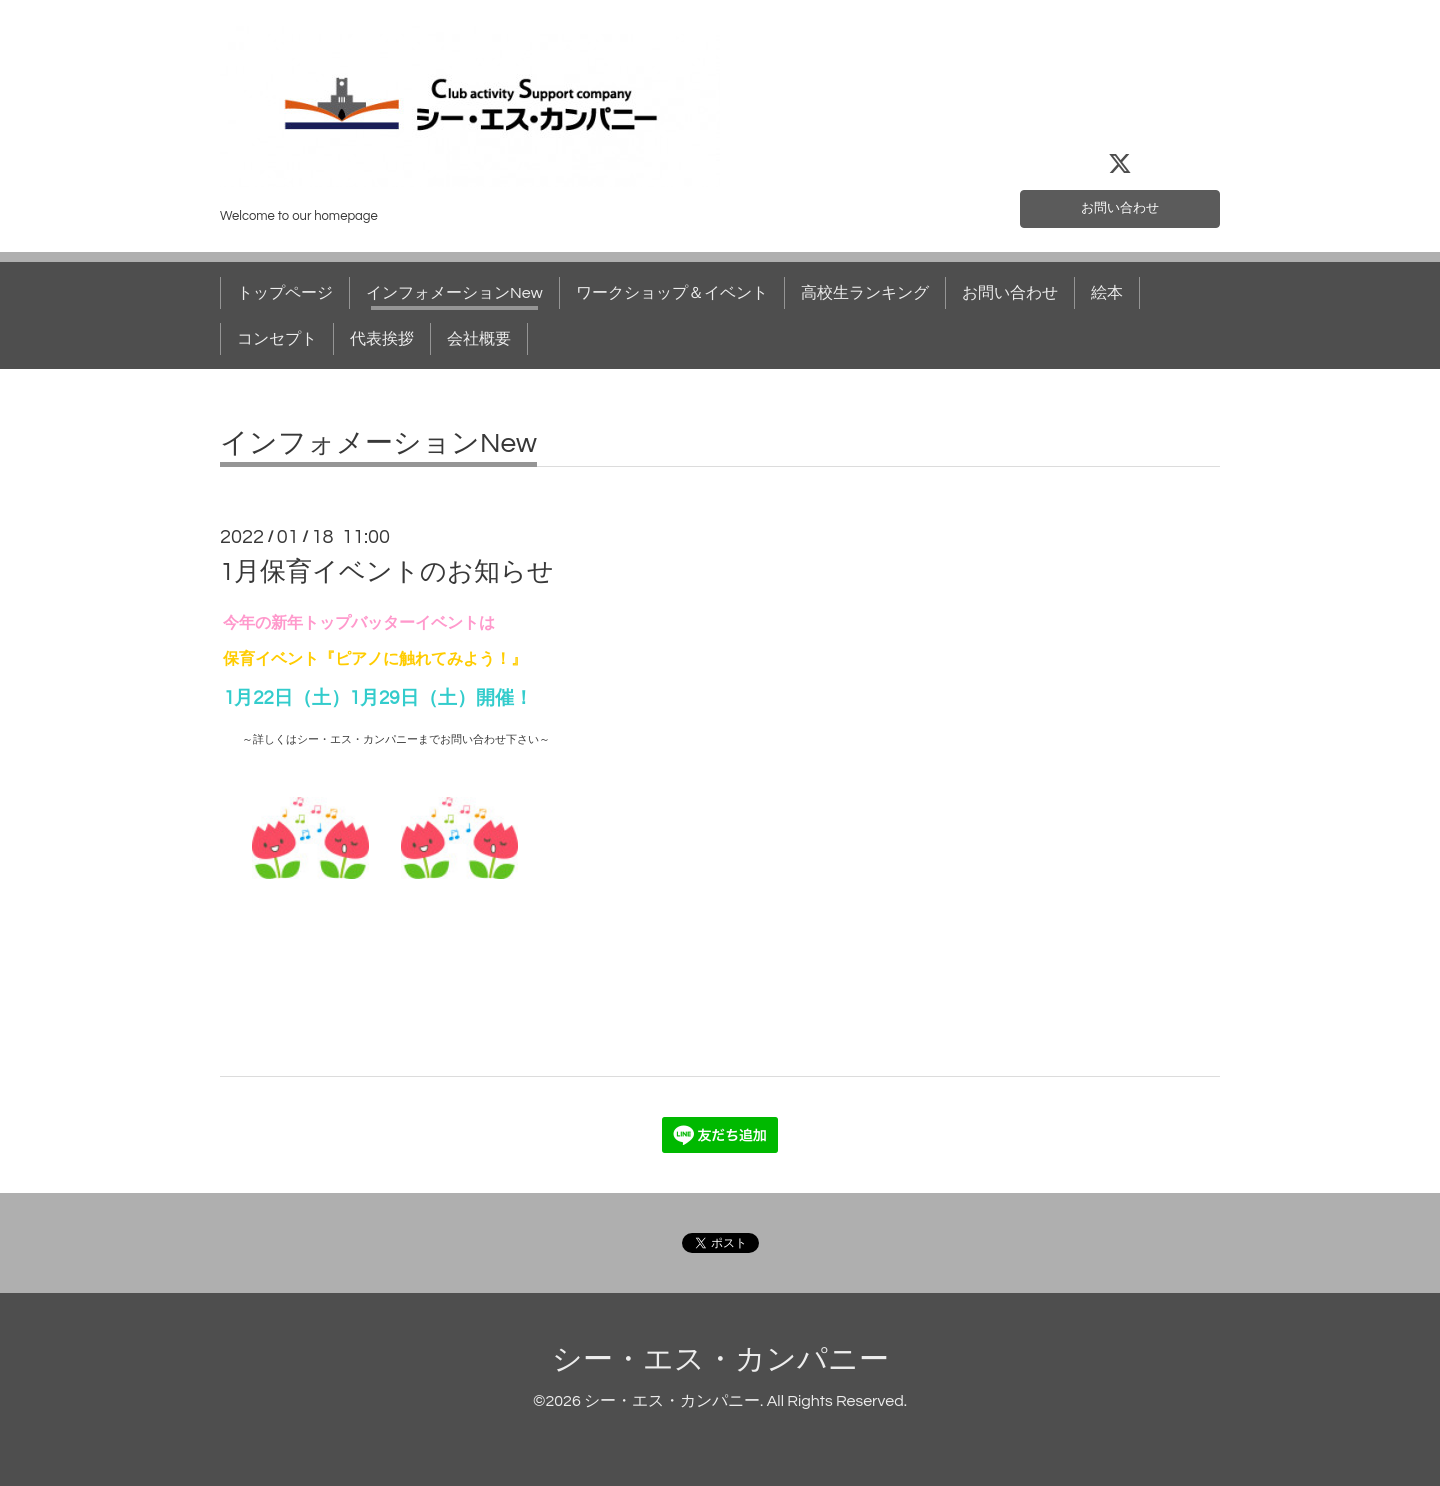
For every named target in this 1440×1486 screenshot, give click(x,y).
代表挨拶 (382, 339)
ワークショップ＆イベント (672, 293)
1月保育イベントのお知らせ (387, 572)
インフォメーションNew (454, 293)
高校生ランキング (865, 293)
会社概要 (479, 339)
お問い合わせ (1120, 205)
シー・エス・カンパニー (720, 1359)
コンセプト (277, 339)
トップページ (285, 293)
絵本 (1107, 293)
